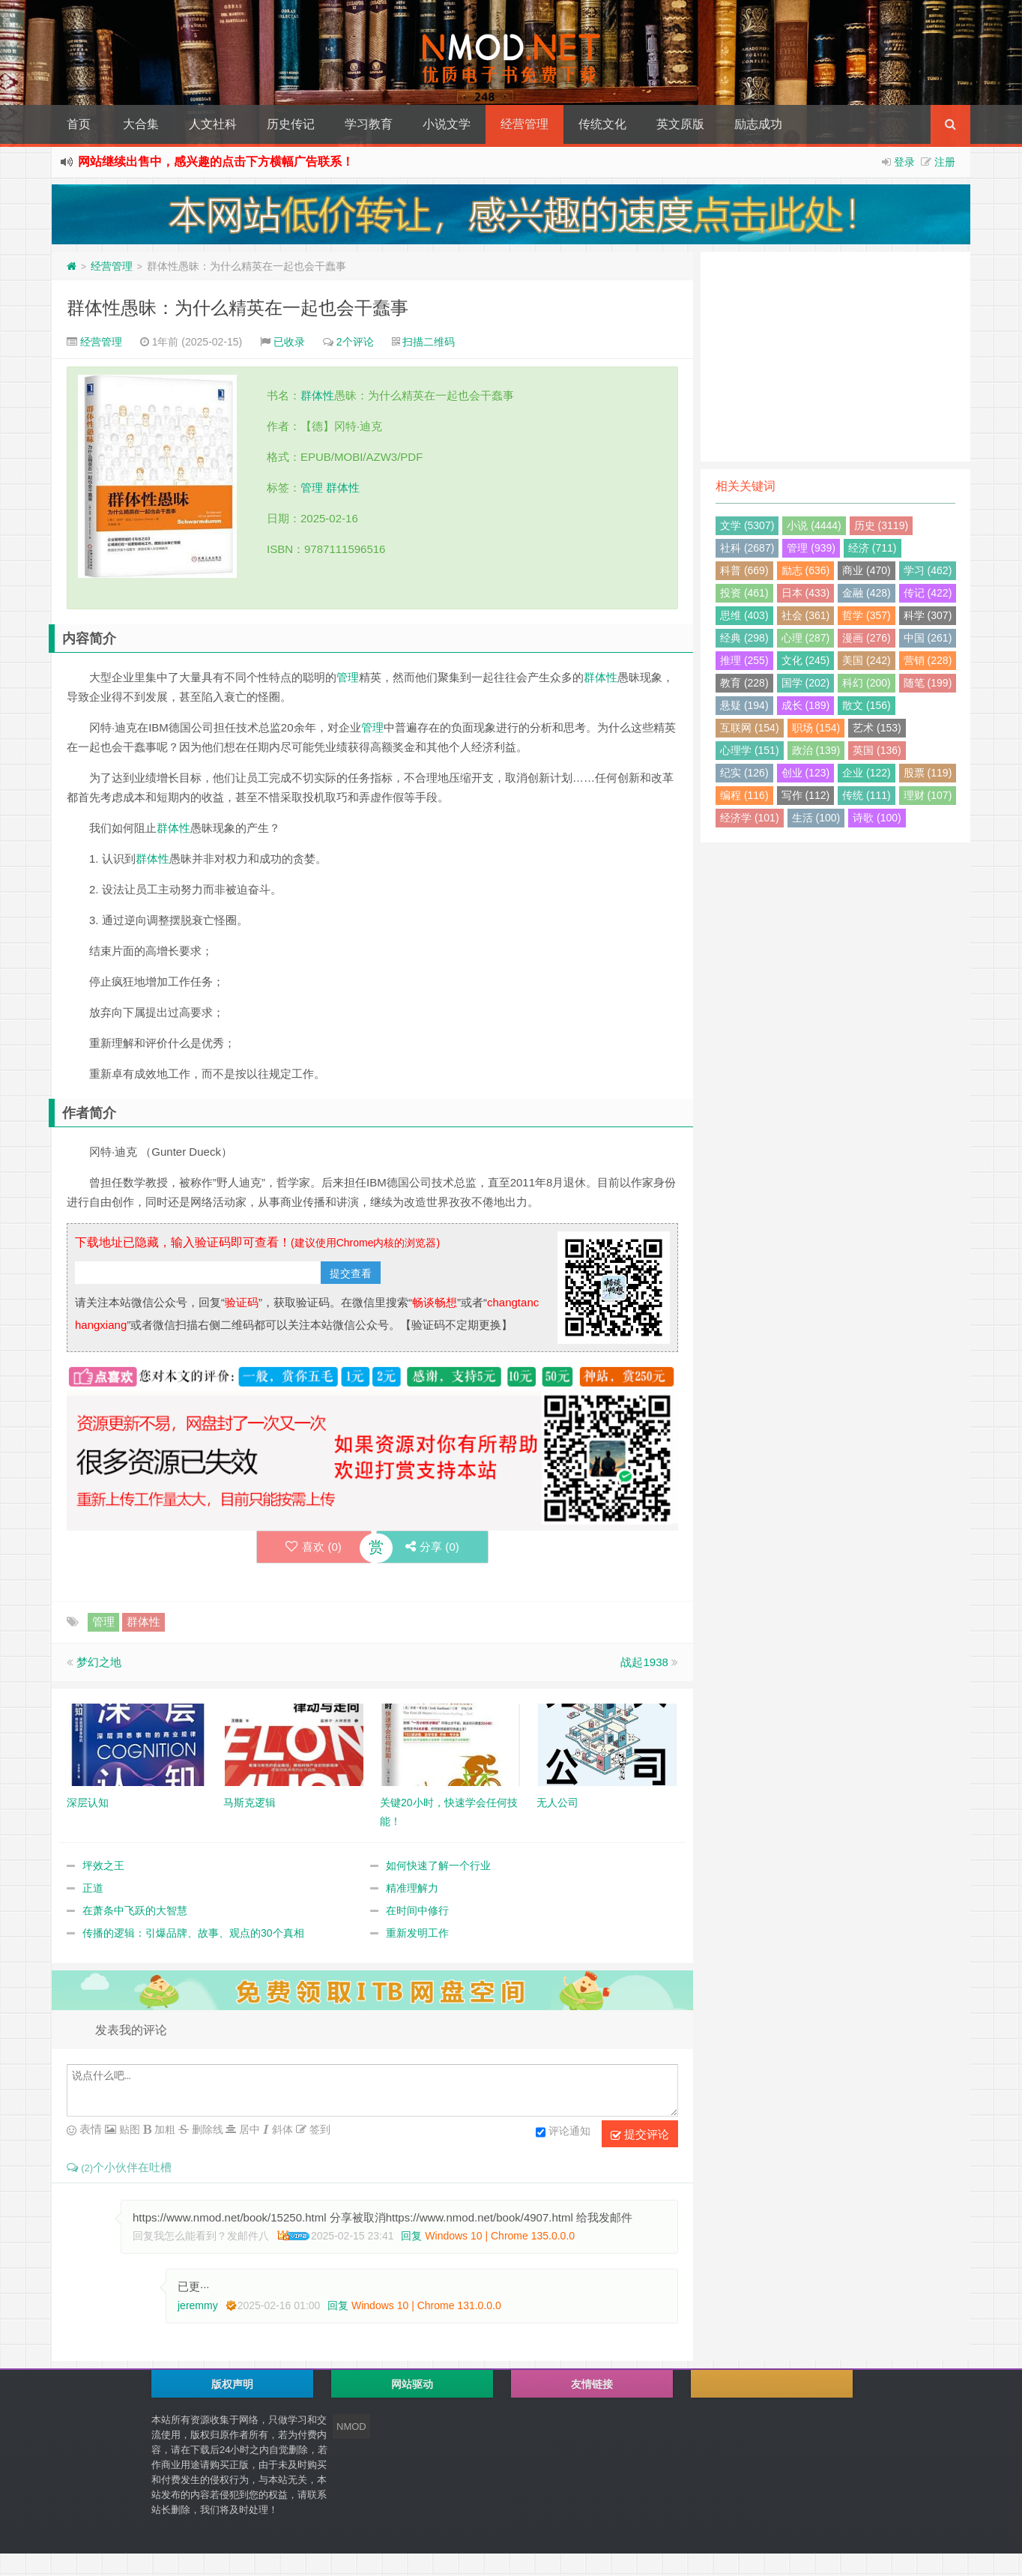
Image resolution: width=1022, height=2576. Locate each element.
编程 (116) (744, 795)
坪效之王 (103, 1865)
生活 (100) (816, 818)
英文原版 (680, 124)
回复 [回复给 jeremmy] (337, 2305)
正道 (92, 1888)
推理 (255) (744, 660)
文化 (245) (805, 660)
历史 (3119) (881, 525)
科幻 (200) (866, 683)
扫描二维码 (428, 342)
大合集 (141, 124)
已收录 (289, 342)
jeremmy (198, 2305)
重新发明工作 (417, 1933)
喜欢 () (313, 1546)
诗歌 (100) (877, 818)
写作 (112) (805, 795)
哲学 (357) (866, 615)
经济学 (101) (749, 818)
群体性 (317, 395)
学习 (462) (928, 570)
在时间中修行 (417, 1910)
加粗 (163, 2129)
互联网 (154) (749, 728)
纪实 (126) (744, 773)
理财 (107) (928, 795)
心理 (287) (805, 638)
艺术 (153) (877, 728)
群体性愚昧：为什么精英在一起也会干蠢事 (237, 308)
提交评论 (640, 2134)
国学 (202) (805, 683)
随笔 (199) (928, 683)
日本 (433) (805, 593)
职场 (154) (816, 728)
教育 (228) (744, 683)
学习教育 (369, 124)
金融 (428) (866, 593)
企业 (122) (866, 773)
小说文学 (447, 124)
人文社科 (213, 124)
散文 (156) (866, 705)
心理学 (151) (749, 750)
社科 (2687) (747, 548)
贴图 (128, 2129)
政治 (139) (816, 750)
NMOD (351, 2426)
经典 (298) (744, 638)
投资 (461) (744, 593)
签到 (318, 2129)
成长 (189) (805, 705)
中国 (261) (928, 638)
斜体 (281, 2129)
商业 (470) (866, 570)
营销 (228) (928, 660)
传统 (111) (866, 795)
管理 (311, 487)
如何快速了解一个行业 (438, 1865)
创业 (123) (805, 773)
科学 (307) (928, 615)
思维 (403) (744, 615)
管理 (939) (811, 548)
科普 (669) (744, 570)
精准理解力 (412, 1888)
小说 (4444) (814, 525)
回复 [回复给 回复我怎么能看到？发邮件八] (411, 2236)
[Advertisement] (835, 357)
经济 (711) (872, 548)
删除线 (206, 2129)
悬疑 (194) (744, 705)
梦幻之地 (98, 1662)
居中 (248, 2129)
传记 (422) (928, 593)
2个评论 (355, 342)
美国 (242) (866, 660)
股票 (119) (928, 773)
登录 (904, 162)
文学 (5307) (747, 525)
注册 (944, 162)
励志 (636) (805, 570)
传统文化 (602, 124)
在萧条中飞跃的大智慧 (134, 1910)
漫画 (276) (866, 638)
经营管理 (524, 124)
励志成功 (758, 124)
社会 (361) (805, 615)
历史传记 (291, 124)
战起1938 (644, 1662)
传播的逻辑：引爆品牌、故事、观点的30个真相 (193, 1933)
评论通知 (563, 2132)
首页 (79, 124)
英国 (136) (877, 750)
